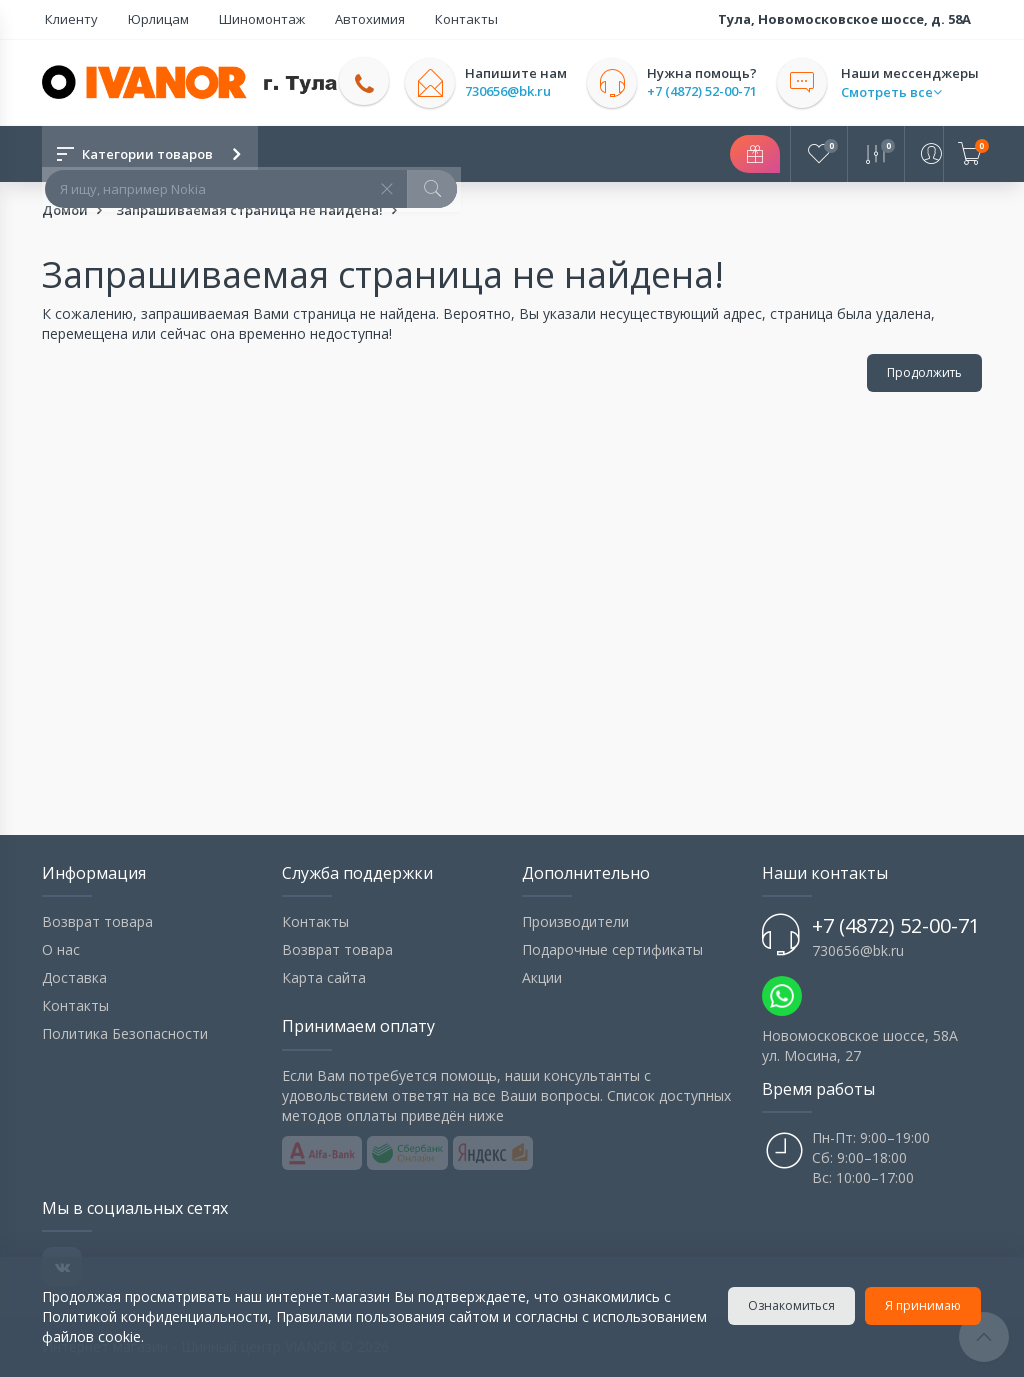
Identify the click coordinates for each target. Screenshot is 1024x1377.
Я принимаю (924, 1305)
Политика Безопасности (125, 1033)
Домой (65, 210)
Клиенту (68, 19)
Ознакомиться (792, 1305)
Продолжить (924, 372)
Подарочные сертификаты (612, 949)
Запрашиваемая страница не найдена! (249, 210)
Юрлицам (145, 19)
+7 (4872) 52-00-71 (709, 91)
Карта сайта (324, 977)
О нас (61, 949)
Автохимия (337, 19)
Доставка (74, 977)
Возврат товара (97, 921)
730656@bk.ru (515, 91)
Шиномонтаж (239, 19)
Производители (575, 921)
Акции (542, 977)
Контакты (423, 19)
